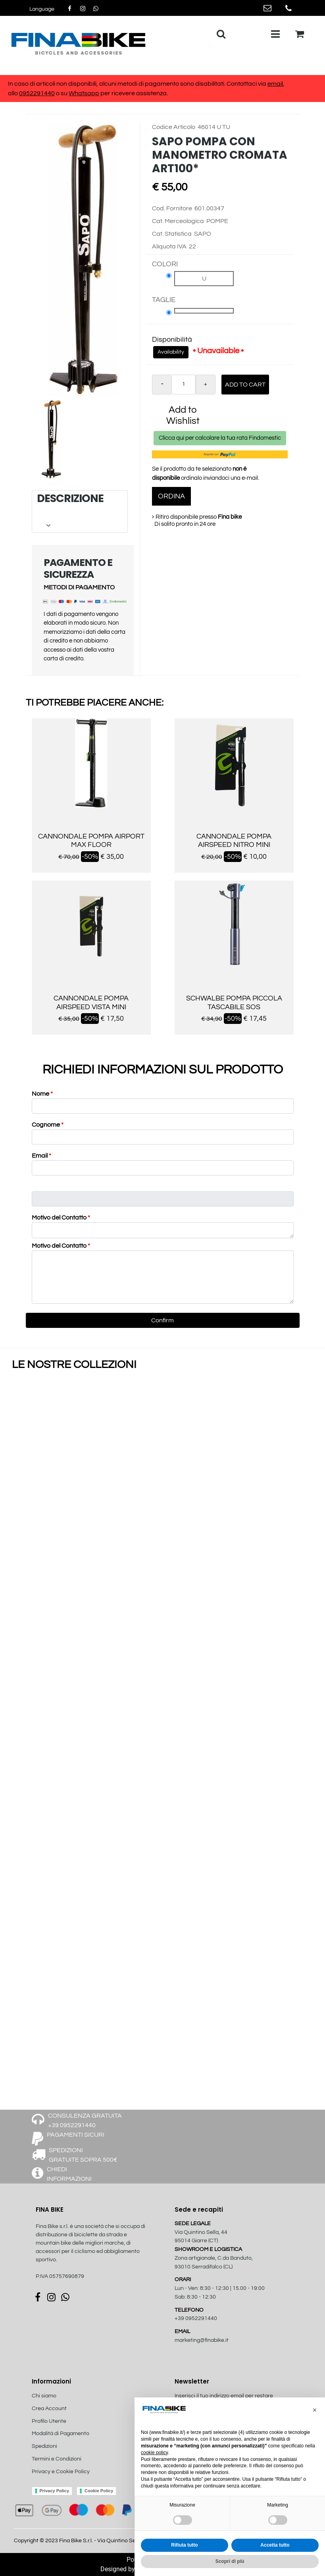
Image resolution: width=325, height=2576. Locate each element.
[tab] (80, 511)
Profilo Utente (49, 2421)
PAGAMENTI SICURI (75, 2135)
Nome (42, 1094)
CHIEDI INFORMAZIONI (69, 2174)
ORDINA (171, 496)
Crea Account (49, 2408)
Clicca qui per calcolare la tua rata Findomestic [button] (220, 438)
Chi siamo (44, 2396)
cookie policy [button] (154, 2452)
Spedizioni (44, 2446)
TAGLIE (163, 300)
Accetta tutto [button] (274, 2545)
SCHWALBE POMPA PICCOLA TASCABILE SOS (234, 1003)
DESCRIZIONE (79, 511)
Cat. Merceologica (178, 221)
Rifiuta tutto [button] (184, 2545)
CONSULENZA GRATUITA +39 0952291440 (85, 2120)
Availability (171, 352)
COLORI (165, 264)
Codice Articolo (173, 127)
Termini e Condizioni (56, 2459)
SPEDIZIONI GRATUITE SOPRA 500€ (83, 2155)
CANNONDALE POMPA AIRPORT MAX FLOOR (91, 841)
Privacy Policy (54, 2490)
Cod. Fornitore (172, 208)
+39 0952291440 (196, 2318)
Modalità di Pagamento (60, 2433)
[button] (42, 9)
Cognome (47, 1125)
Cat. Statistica (172, 234)
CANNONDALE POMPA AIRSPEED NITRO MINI (233, 841)
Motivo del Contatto (61, 1217)
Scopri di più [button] (229, 2561)
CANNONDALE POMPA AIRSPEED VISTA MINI (91, 1003)
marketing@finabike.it (202, 2340)
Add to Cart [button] (245, 384)
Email (41, 1155)
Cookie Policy (99, 2490)
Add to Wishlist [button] (183, 415)
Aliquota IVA (169, 246)
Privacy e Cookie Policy (61, 2471)
